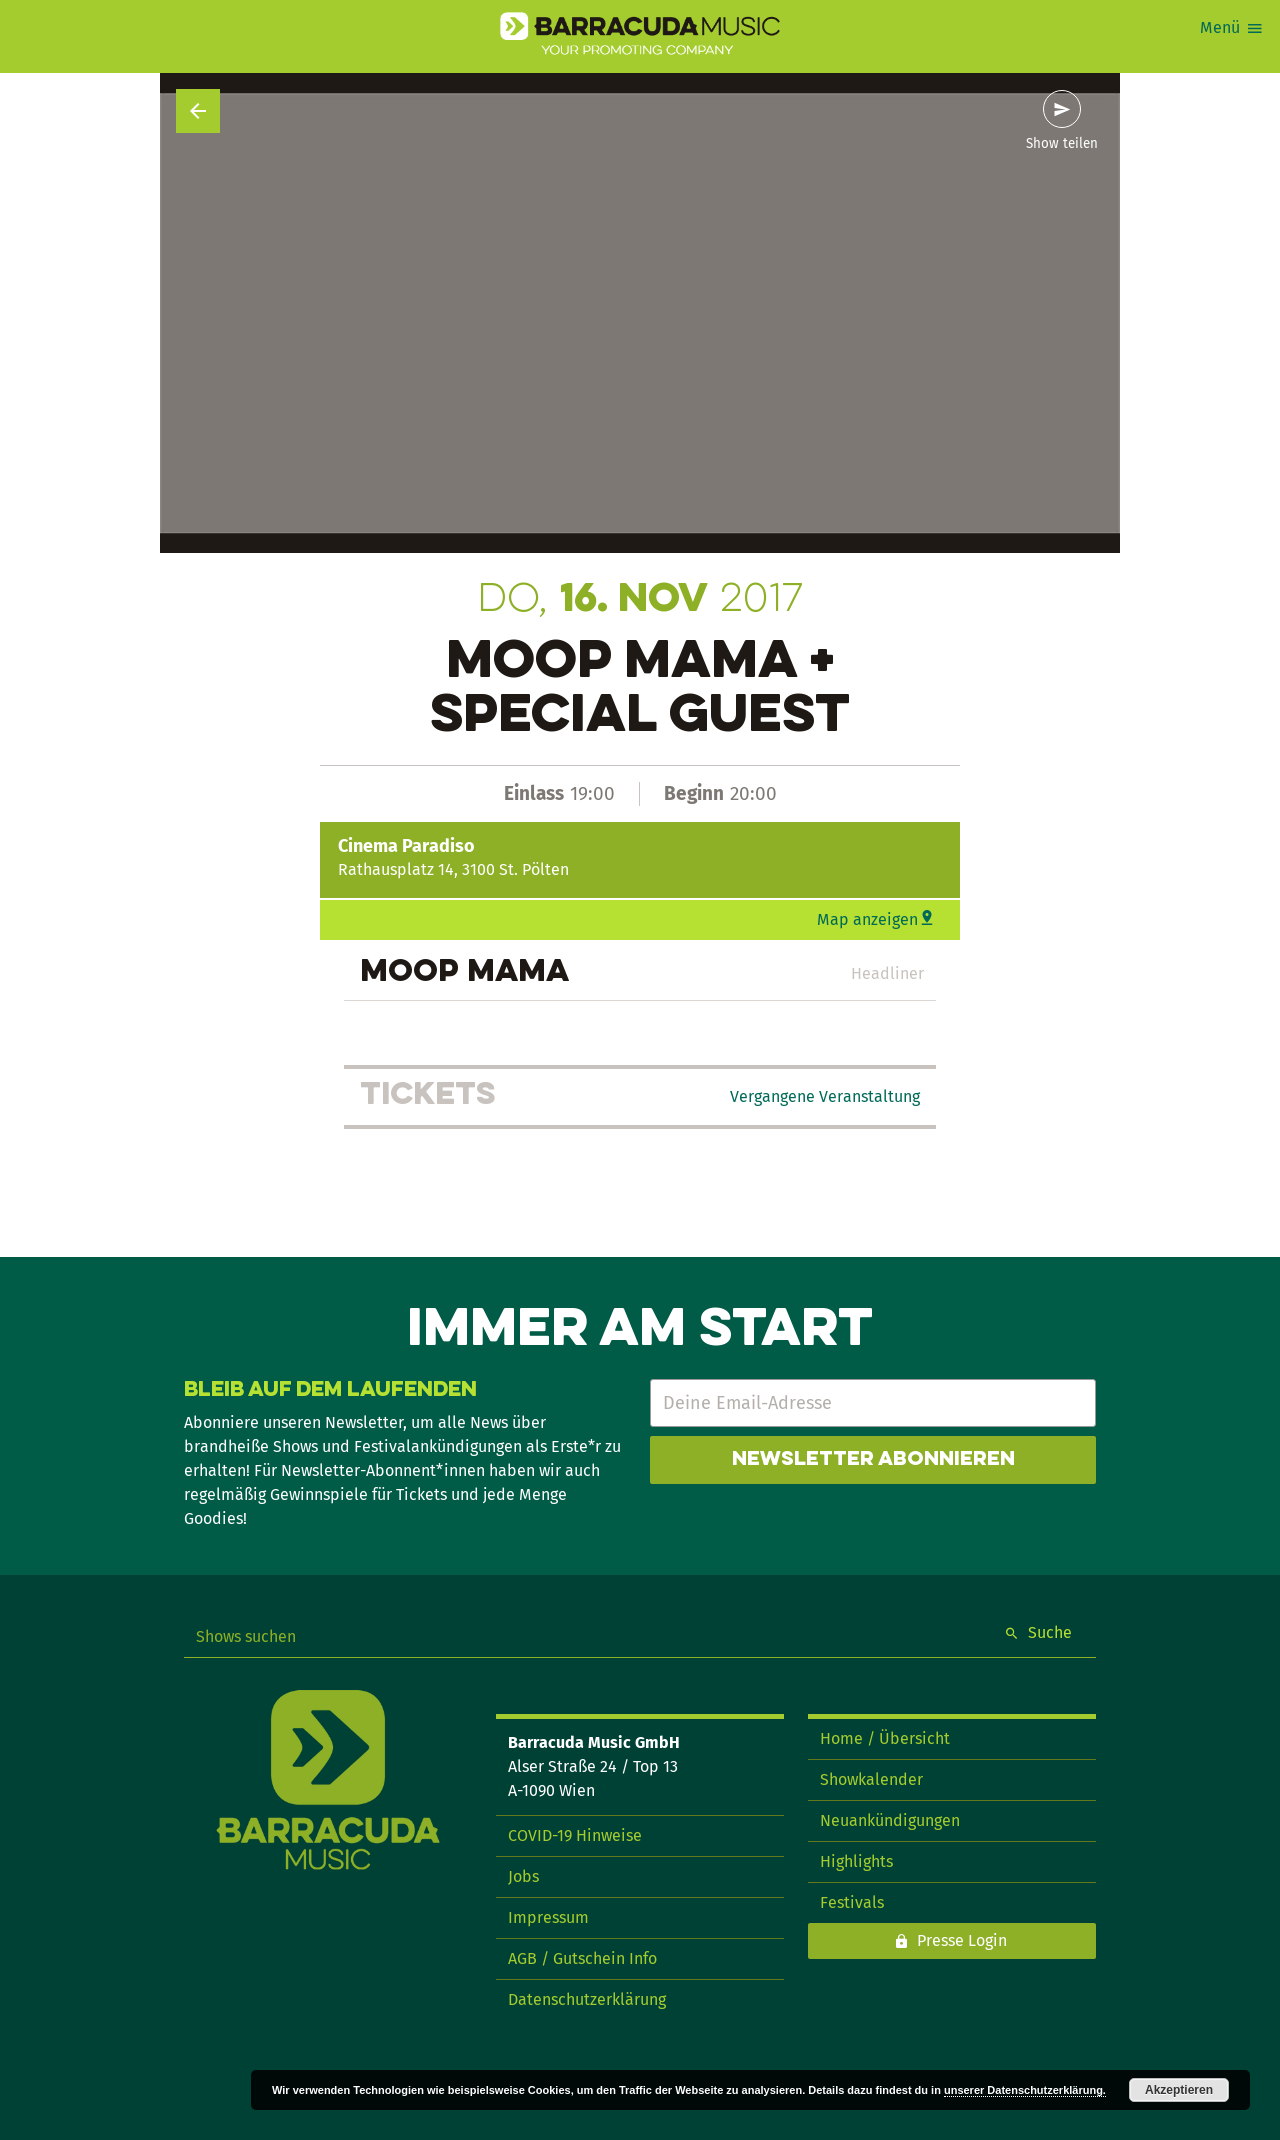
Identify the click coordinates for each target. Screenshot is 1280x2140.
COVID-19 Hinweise (575, 1835)
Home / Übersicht (885, 1738)
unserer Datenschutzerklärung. (1025, 2090)
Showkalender (871, 1779)
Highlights (856, 1861)
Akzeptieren (1179, 2090)
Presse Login (962, 1940)
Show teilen (1062, 144)
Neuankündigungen (890, 1820)
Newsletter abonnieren (873, 1460)
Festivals (852, 1902)
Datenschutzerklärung (587, 1999)
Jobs (523, 1876)
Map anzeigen (867, 919)
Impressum (548, 1917)
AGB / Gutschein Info (582, 1958)
